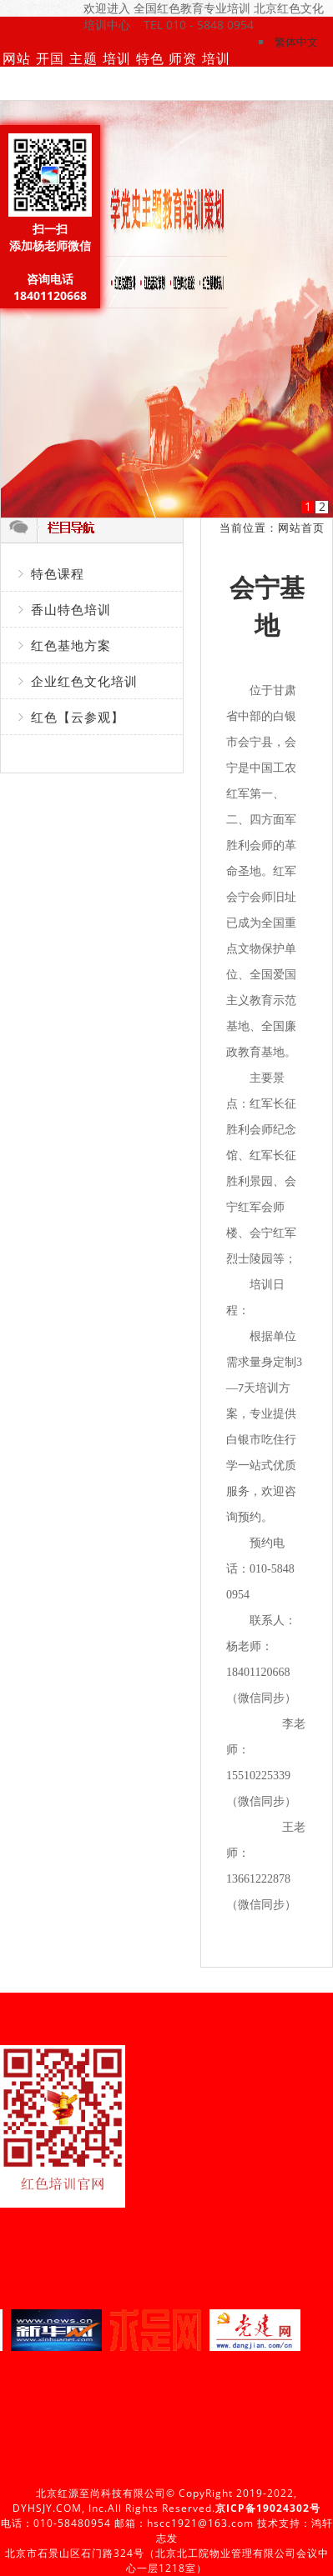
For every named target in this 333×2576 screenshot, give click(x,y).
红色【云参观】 (77, 716)
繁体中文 (296, 41)
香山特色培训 (71, 609)
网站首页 (17, 83)
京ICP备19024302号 (267, 2508)
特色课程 (150, 83)
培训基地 (216, 83)
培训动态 (117, 83)
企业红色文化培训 (84, 681)
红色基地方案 (71, 645)
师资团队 (183, 83)
